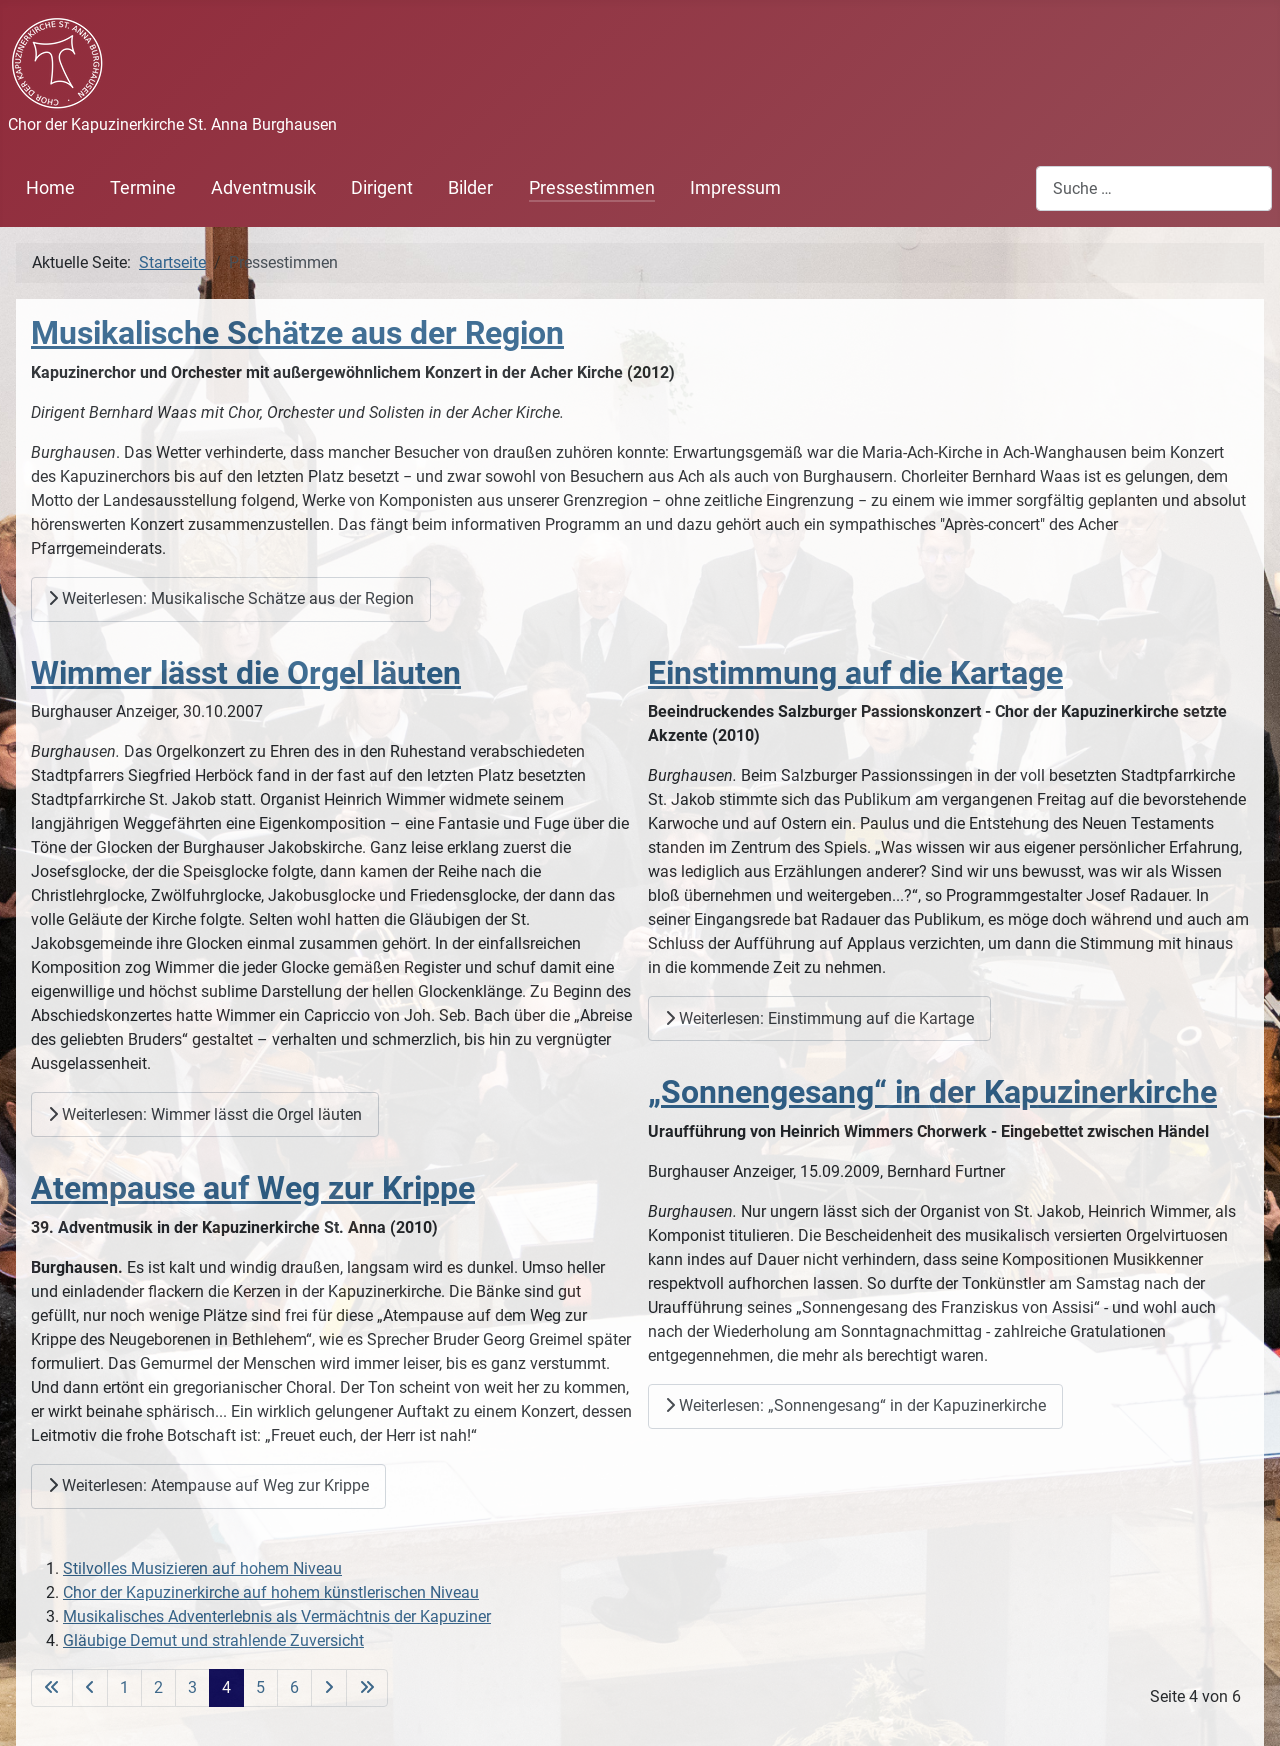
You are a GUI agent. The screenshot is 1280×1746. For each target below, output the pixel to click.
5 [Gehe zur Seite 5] (260, 1687)
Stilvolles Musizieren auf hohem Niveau (202, 1568)
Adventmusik (263, 188)
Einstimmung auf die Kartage (855, 673)
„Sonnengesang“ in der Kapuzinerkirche (932, 1092)
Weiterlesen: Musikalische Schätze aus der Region (231, 598)
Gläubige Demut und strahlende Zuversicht (213, 1640)
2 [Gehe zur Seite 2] (158, 1687)
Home (50, 188)
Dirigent (382, 188)
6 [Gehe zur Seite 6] (294, 1687)
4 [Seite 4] (226, 1687)
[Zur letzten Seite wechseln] (367, 1688)
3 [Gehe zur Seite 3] (192, 1687)
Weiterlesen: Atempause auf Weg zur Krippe (208, 1485)
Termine (143, 188)
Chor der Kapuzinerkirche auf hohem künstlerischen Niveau (271, 1592)
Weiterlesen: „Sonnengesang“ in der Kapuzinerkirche (855, 1405)
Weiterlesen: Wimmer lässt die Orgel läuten (205, 1114)
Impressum (735, 188)
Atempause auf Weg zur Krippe (253, 1188)
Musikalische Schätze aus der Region (297, 333)
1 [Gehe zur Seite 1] (124, 1687)
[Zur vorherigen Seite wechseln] (90, 1688)
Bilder (470, 188)
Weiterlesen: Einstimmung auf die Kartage (819, 1018)
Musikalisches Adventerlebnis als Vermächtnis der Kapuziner (277, 1616)
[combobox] (1154, 188)
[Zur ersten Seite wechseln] (52, 1688)
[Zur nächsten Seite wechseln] (329, 1688)
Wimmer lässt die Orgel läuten (246, 673)
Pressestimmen (592, 188)
